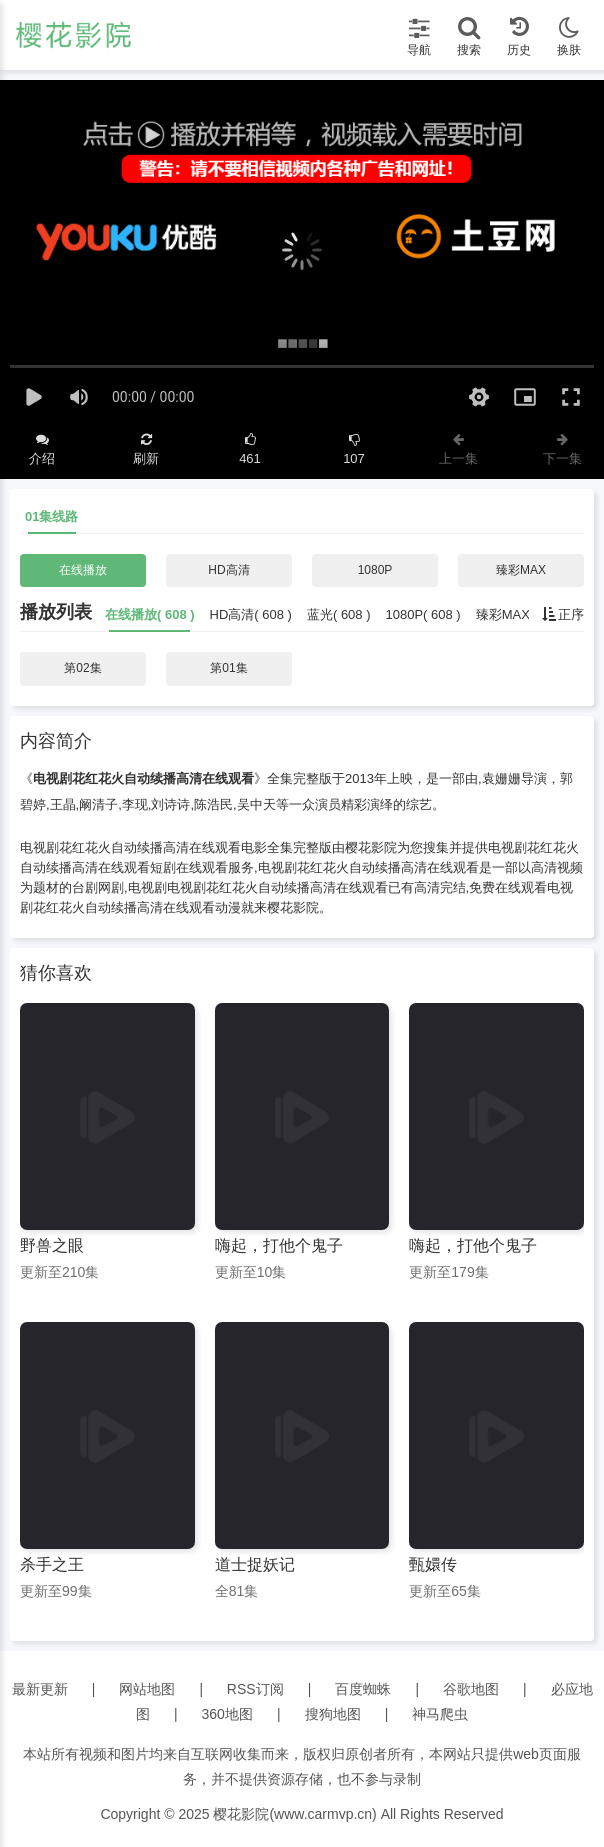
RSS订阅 (255, 1689)
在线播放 (83, 570)
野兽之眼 (52, 1245)
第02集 (82, 668)
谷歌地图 (471, 1689)
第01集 (228, 668)
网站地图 (147, 1689)
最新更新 (40, 1689)
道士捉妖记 (255, 1564)
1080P (375, 570)
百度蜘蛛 (363, 1689)
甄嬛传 (433, 1564)
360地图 (227, 1714)
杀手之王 (52, 1564)
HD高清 (228, 570)
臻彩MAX (521, 570)
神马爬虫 (440, 1714)
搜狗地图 (333, 1714)
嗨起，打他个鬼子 (279, 1245)
